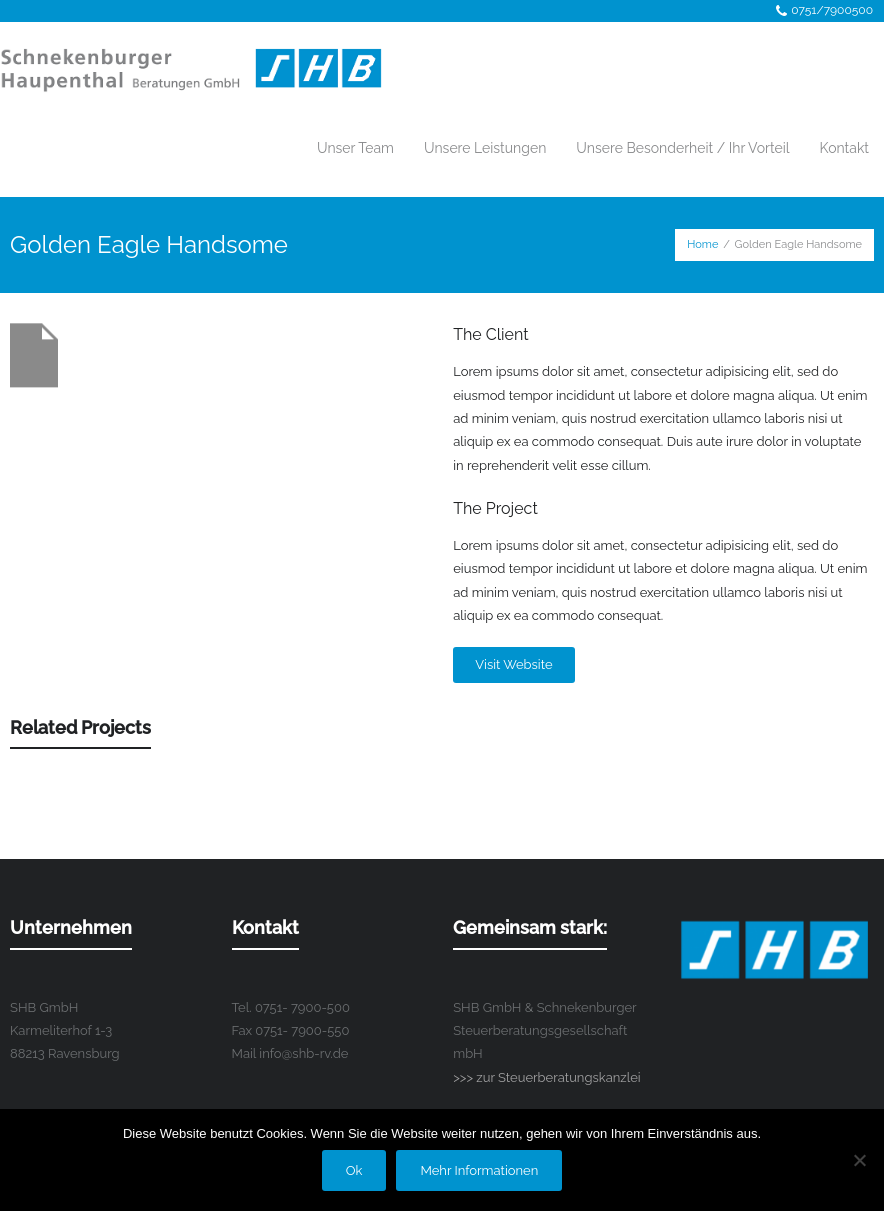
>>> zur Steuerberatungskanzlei (547, 1077)
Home (702, 244)
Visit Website (513, 664)
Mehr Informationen (479, 1170)
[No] (859, 1160)
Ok (354, 1170)
